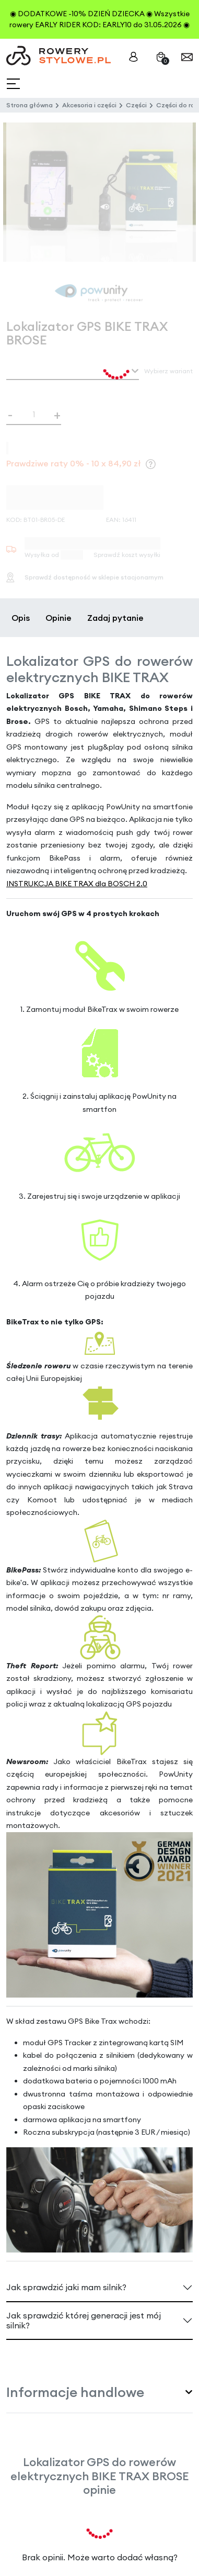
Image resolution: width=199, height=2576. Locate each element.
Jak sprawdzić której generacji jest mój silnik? (83, 2320)
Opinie (58, 617)
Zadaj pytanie (115, 617)
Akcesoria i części (89, 105)
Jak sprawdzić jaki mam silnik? (66, 2287)
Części (136, 105)
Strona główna (29, 105)
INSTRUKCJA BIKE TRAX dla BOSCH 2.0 (76, 883)
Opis (20, 617)
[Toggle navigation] (14, 84)
